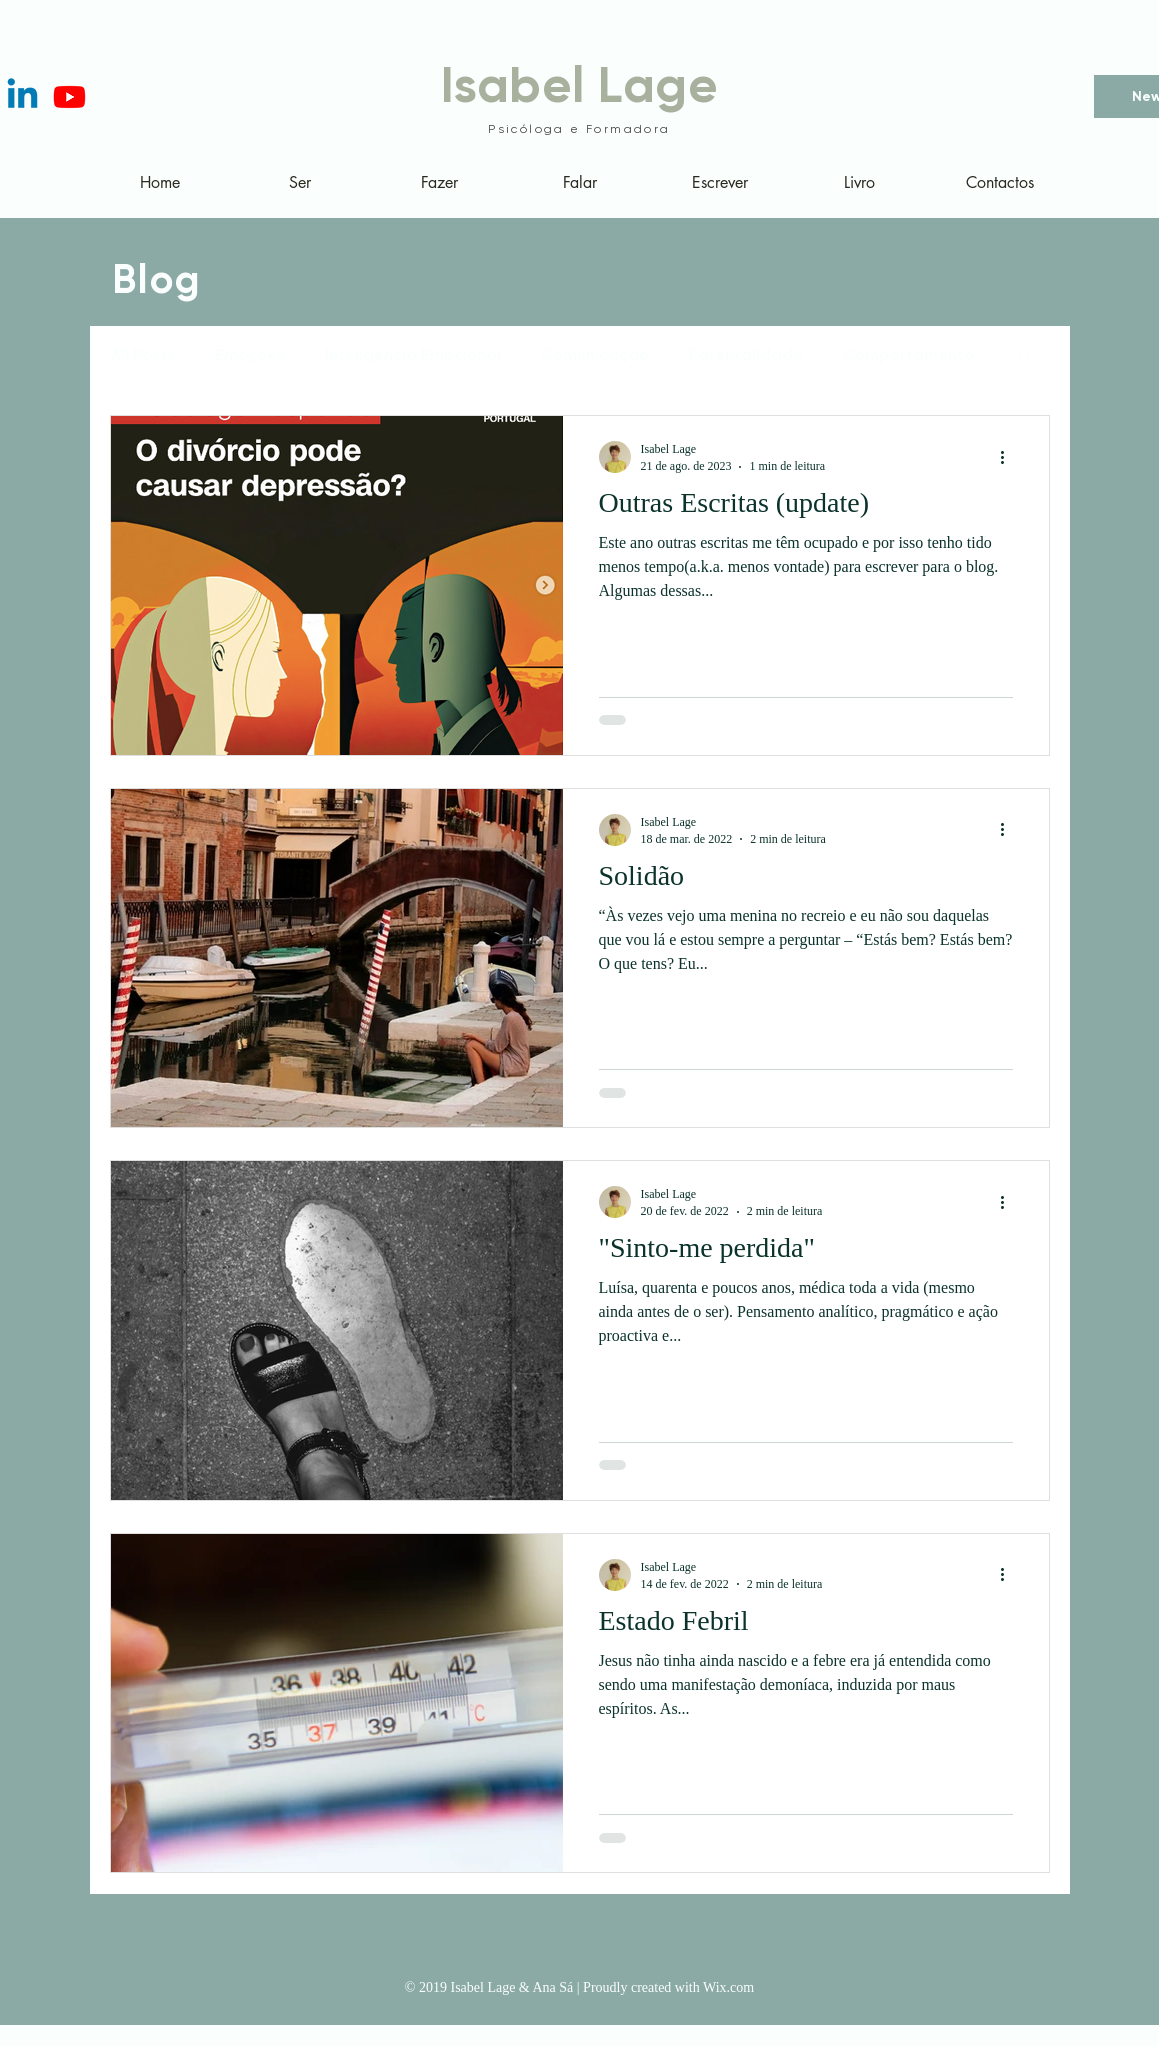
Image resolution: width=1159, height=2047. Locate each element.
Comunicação (595, 354)
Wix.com (728, 1987)
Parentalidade (746, 354)
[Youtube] (69, 96)
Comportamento (908, 354)
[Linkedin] (22, 96)
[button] (1024, 357)
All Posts (142, 354)
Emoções (250, 354)
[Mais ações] (1010, 457)
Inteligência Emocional (413, 354)
